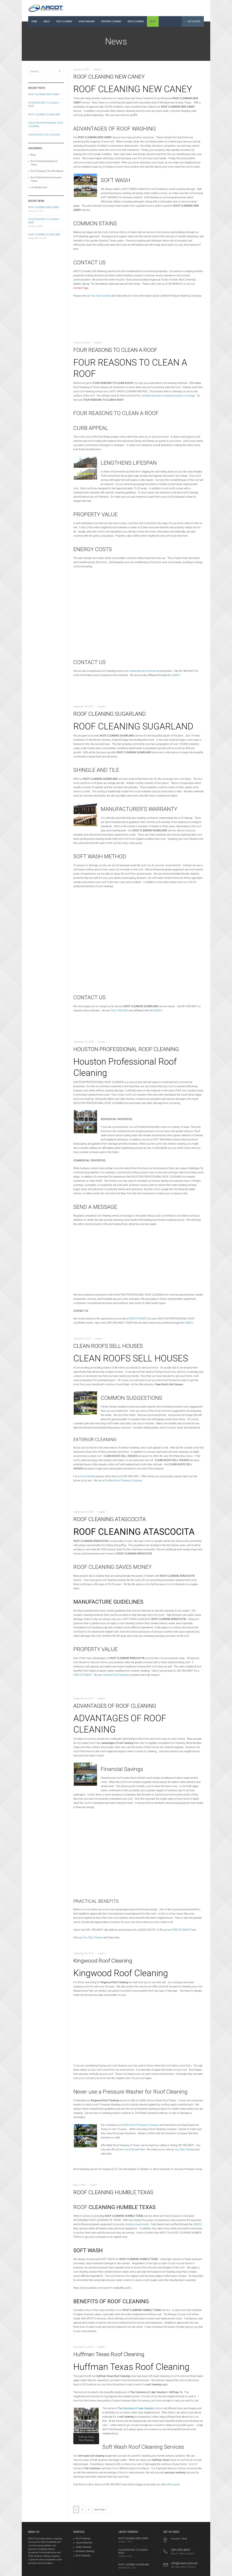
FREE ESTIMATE (137, 1318)
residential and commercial (144, 670)
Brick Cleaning (83, 2555)
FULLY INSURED (119, 1010)
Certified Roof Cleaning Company (123, 1480)
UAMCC (175, 675)
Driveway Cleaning (85, 2551)
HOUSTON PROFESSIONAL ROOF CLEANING (126, 1049)
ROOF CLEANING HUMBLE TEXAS (113, 2192)
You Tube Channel (101, 295)
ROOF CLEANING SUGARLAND (109, 714)
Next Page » (100, 2509)
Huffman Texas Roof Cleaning (108, 2354)
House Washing (84, 2542)
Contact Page (80, 288)
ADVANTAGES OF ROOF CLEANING (114, 1706)
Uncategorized (39, 187)
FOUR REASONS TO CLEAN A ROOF (115, 350)
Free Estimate (88, 1476)
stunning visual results (137, 2224)
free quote (174, 2484)
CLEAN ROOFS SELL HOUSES (108, 1346)
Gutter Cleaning (83, 2547)
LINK (190, 882)
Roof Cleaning (83, 2538)
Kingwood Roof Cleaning (102, 1960)
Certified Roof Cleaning (115, 1674)
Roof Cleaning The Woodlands (47, 171)
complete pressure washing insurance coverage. (168, 395)
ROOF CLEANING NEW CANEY (109, 76)
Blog (33, 154)
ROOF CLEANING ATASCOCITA (109, 1519)
